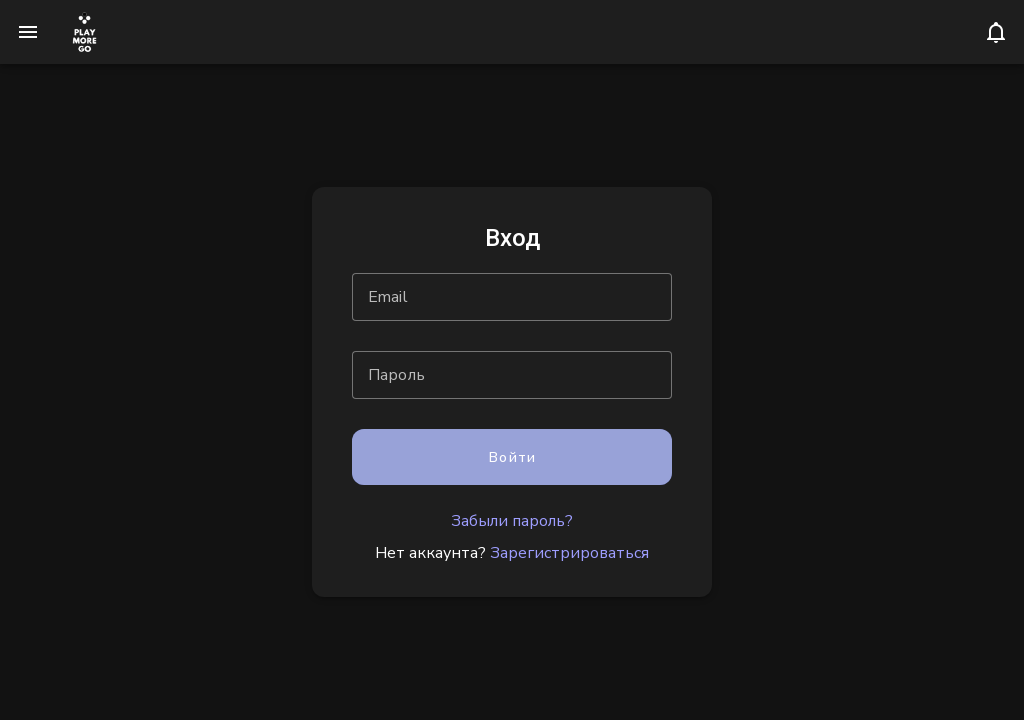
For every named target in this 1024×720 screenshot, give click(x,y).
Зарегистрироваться (569, 553)
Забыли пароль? (512, 521)
